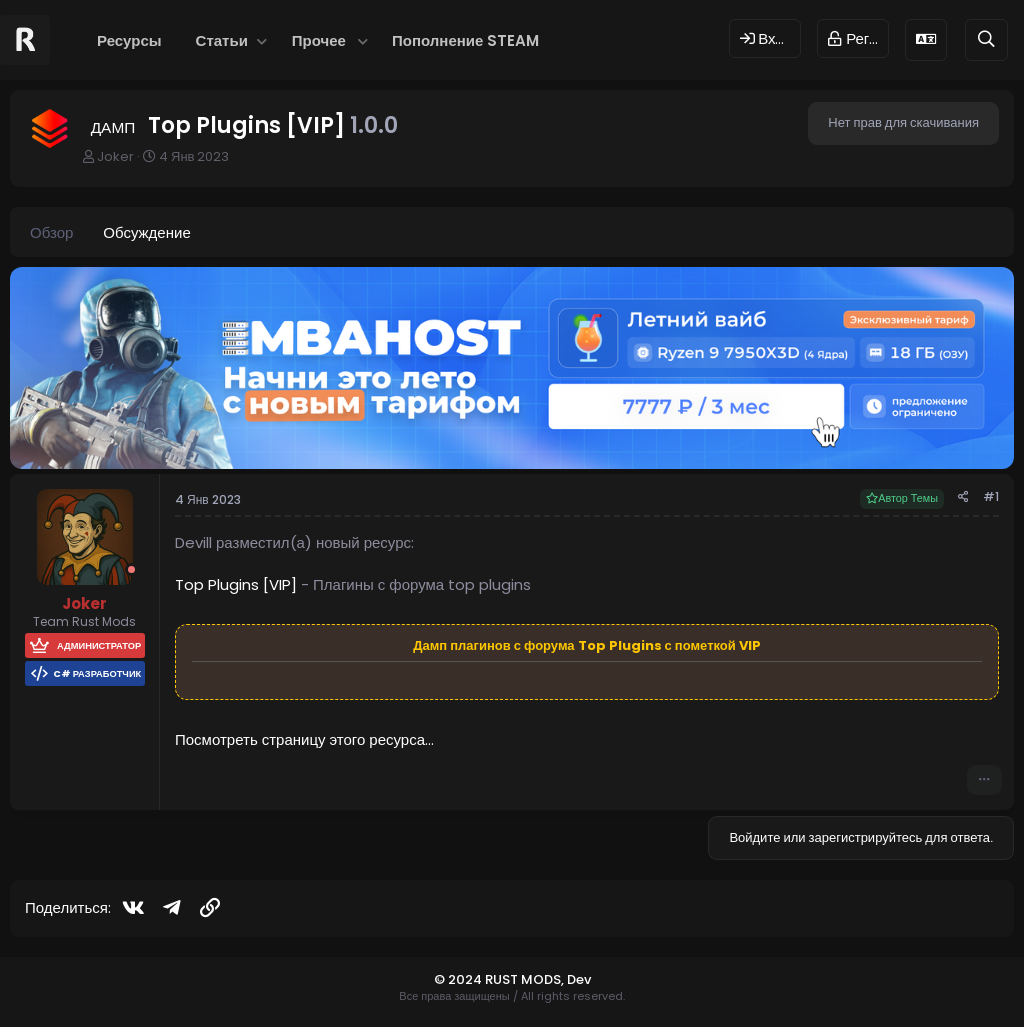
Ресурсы (129, 40)
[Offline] (131, 569)
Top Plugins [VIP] (236, 584)
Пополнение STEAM (465, 40)
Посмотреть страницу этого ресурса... (304, 739)
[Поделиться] (963, 497)
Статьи (222, 40)
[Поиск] (986, 39)
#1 (991, 496)
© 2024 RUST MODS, (500, 979)
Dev (579, 979)
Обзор (51, 232)
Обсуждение (146, 232)
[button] (262, 40)
